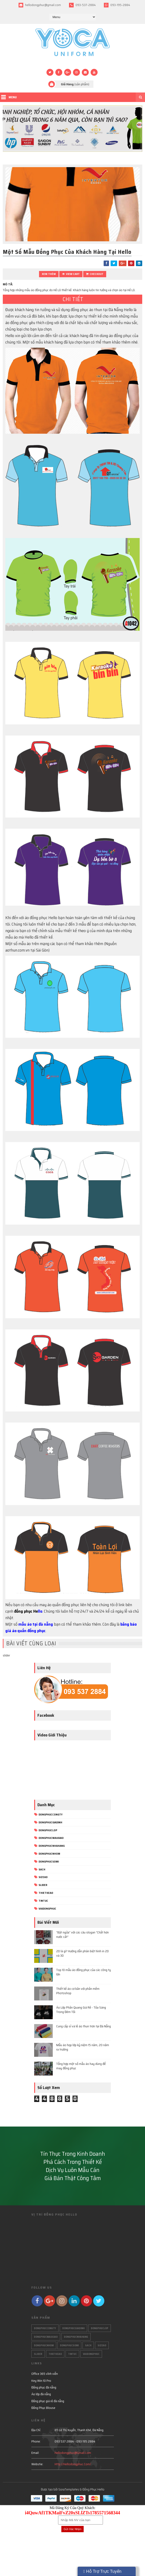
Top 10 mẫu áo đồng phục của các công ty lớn (83, 1972)
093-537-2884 (82, 4)
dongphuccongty (51, 1814)
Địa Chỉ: (36, 2430)
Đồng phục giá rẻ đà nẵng (47, 2401)
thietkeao (46, 1893)
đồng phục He (26, 1611)
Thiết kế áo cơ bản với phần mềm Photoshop (77, 1991)
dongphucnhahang (52, 1846)
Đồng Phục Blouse (43, 2407)
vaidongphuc (47, 1908)
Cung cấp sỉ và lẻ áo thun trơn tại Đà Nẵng (83, 2026)
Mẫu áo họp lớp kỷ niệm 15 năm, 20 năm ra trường (82, 2047)
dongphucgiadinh (50, 1822)
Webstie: (37, 2464)
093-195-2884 (117, 4)
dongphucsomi (49, 1861)
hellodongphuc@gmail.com (40, 4)
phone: (36, 2441)
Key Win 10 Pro (41, 2380)
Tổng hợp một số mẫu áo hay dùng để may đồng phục (81, 2066)
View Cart (71, 274)
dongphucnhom (49, 1853)
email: (35, 2452)
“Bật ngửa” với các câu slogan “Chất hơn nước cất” (82, 1934)
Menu (13, 97)
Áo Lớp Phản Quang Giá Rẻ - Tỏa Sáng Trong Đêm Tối (81, 2010)
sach (42, 1869)
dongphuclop (48, 1830)
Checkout (94, 274)
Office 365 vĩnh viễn (44, 2373)
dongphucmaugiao (51, 1838)
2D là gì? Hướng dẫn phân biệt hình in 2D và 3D (82, 1953)
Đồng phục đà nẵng (43, 2387)
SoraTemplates (68, 2489)
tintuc (43, 1900)
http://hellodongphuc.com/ (73, 2464)
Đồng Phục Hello (93, 2489)
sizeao (43, 1877)
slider (43, 1885)
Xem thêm (49, 274)
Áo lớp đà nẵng (41, 2394)
